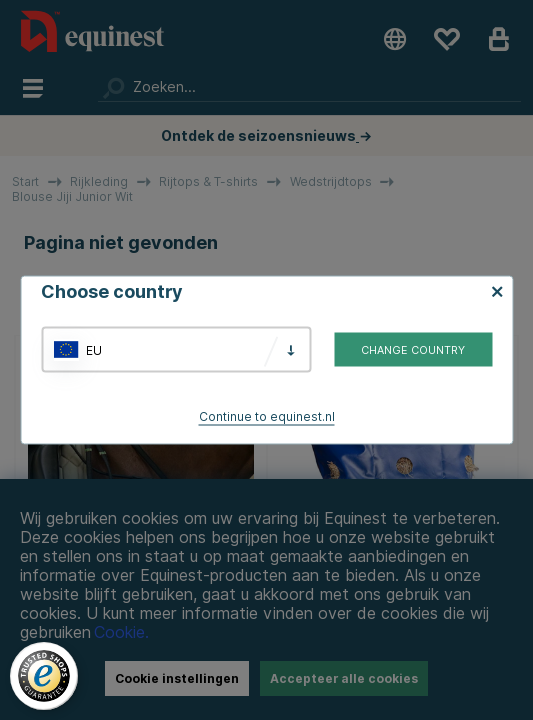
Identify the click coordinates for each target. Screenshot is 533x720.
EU (94, 349)
